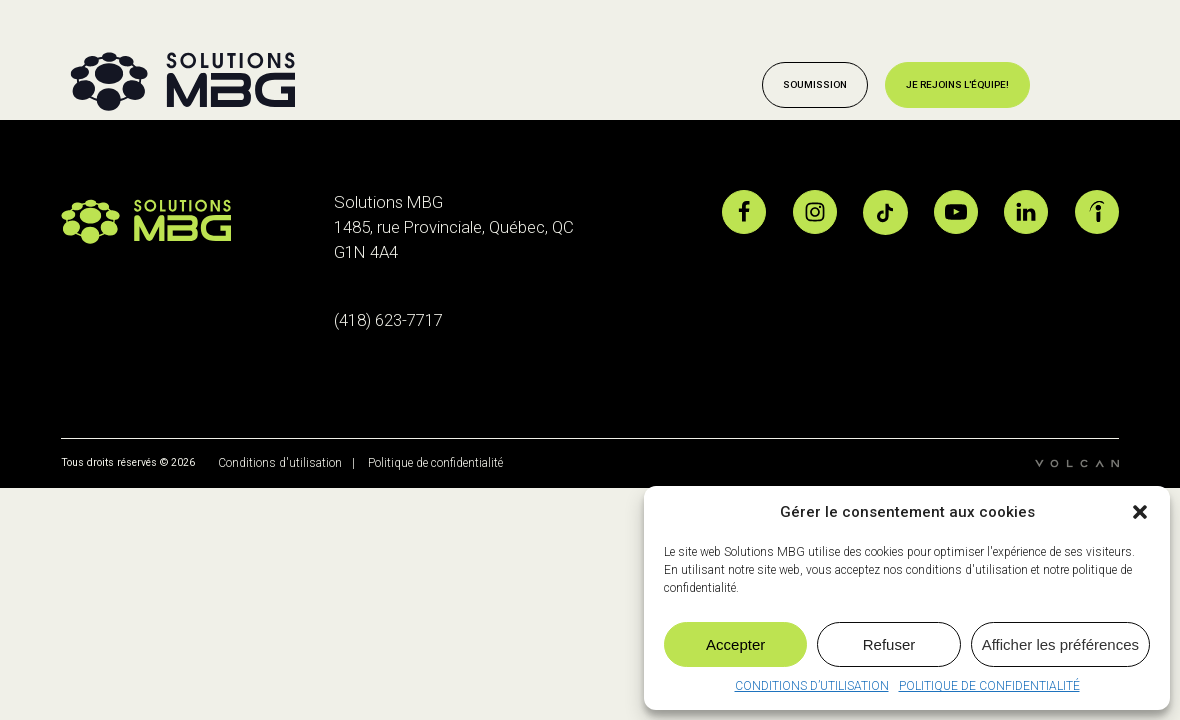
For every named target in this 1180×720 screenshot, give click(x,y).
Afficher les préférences (1060, 644)
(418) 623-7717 (388, 320)
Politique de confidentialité (435, 463)
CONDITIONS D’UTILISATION (812, 686)
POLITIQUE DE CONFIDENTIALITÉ (989, 686)
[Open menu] (1090, 85)
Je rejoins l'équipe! (957, 84)
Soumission (815, 84)
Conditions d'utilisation (278, 463)
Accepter (735, 644)
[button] (1140, 512)
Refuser (889, 644)
